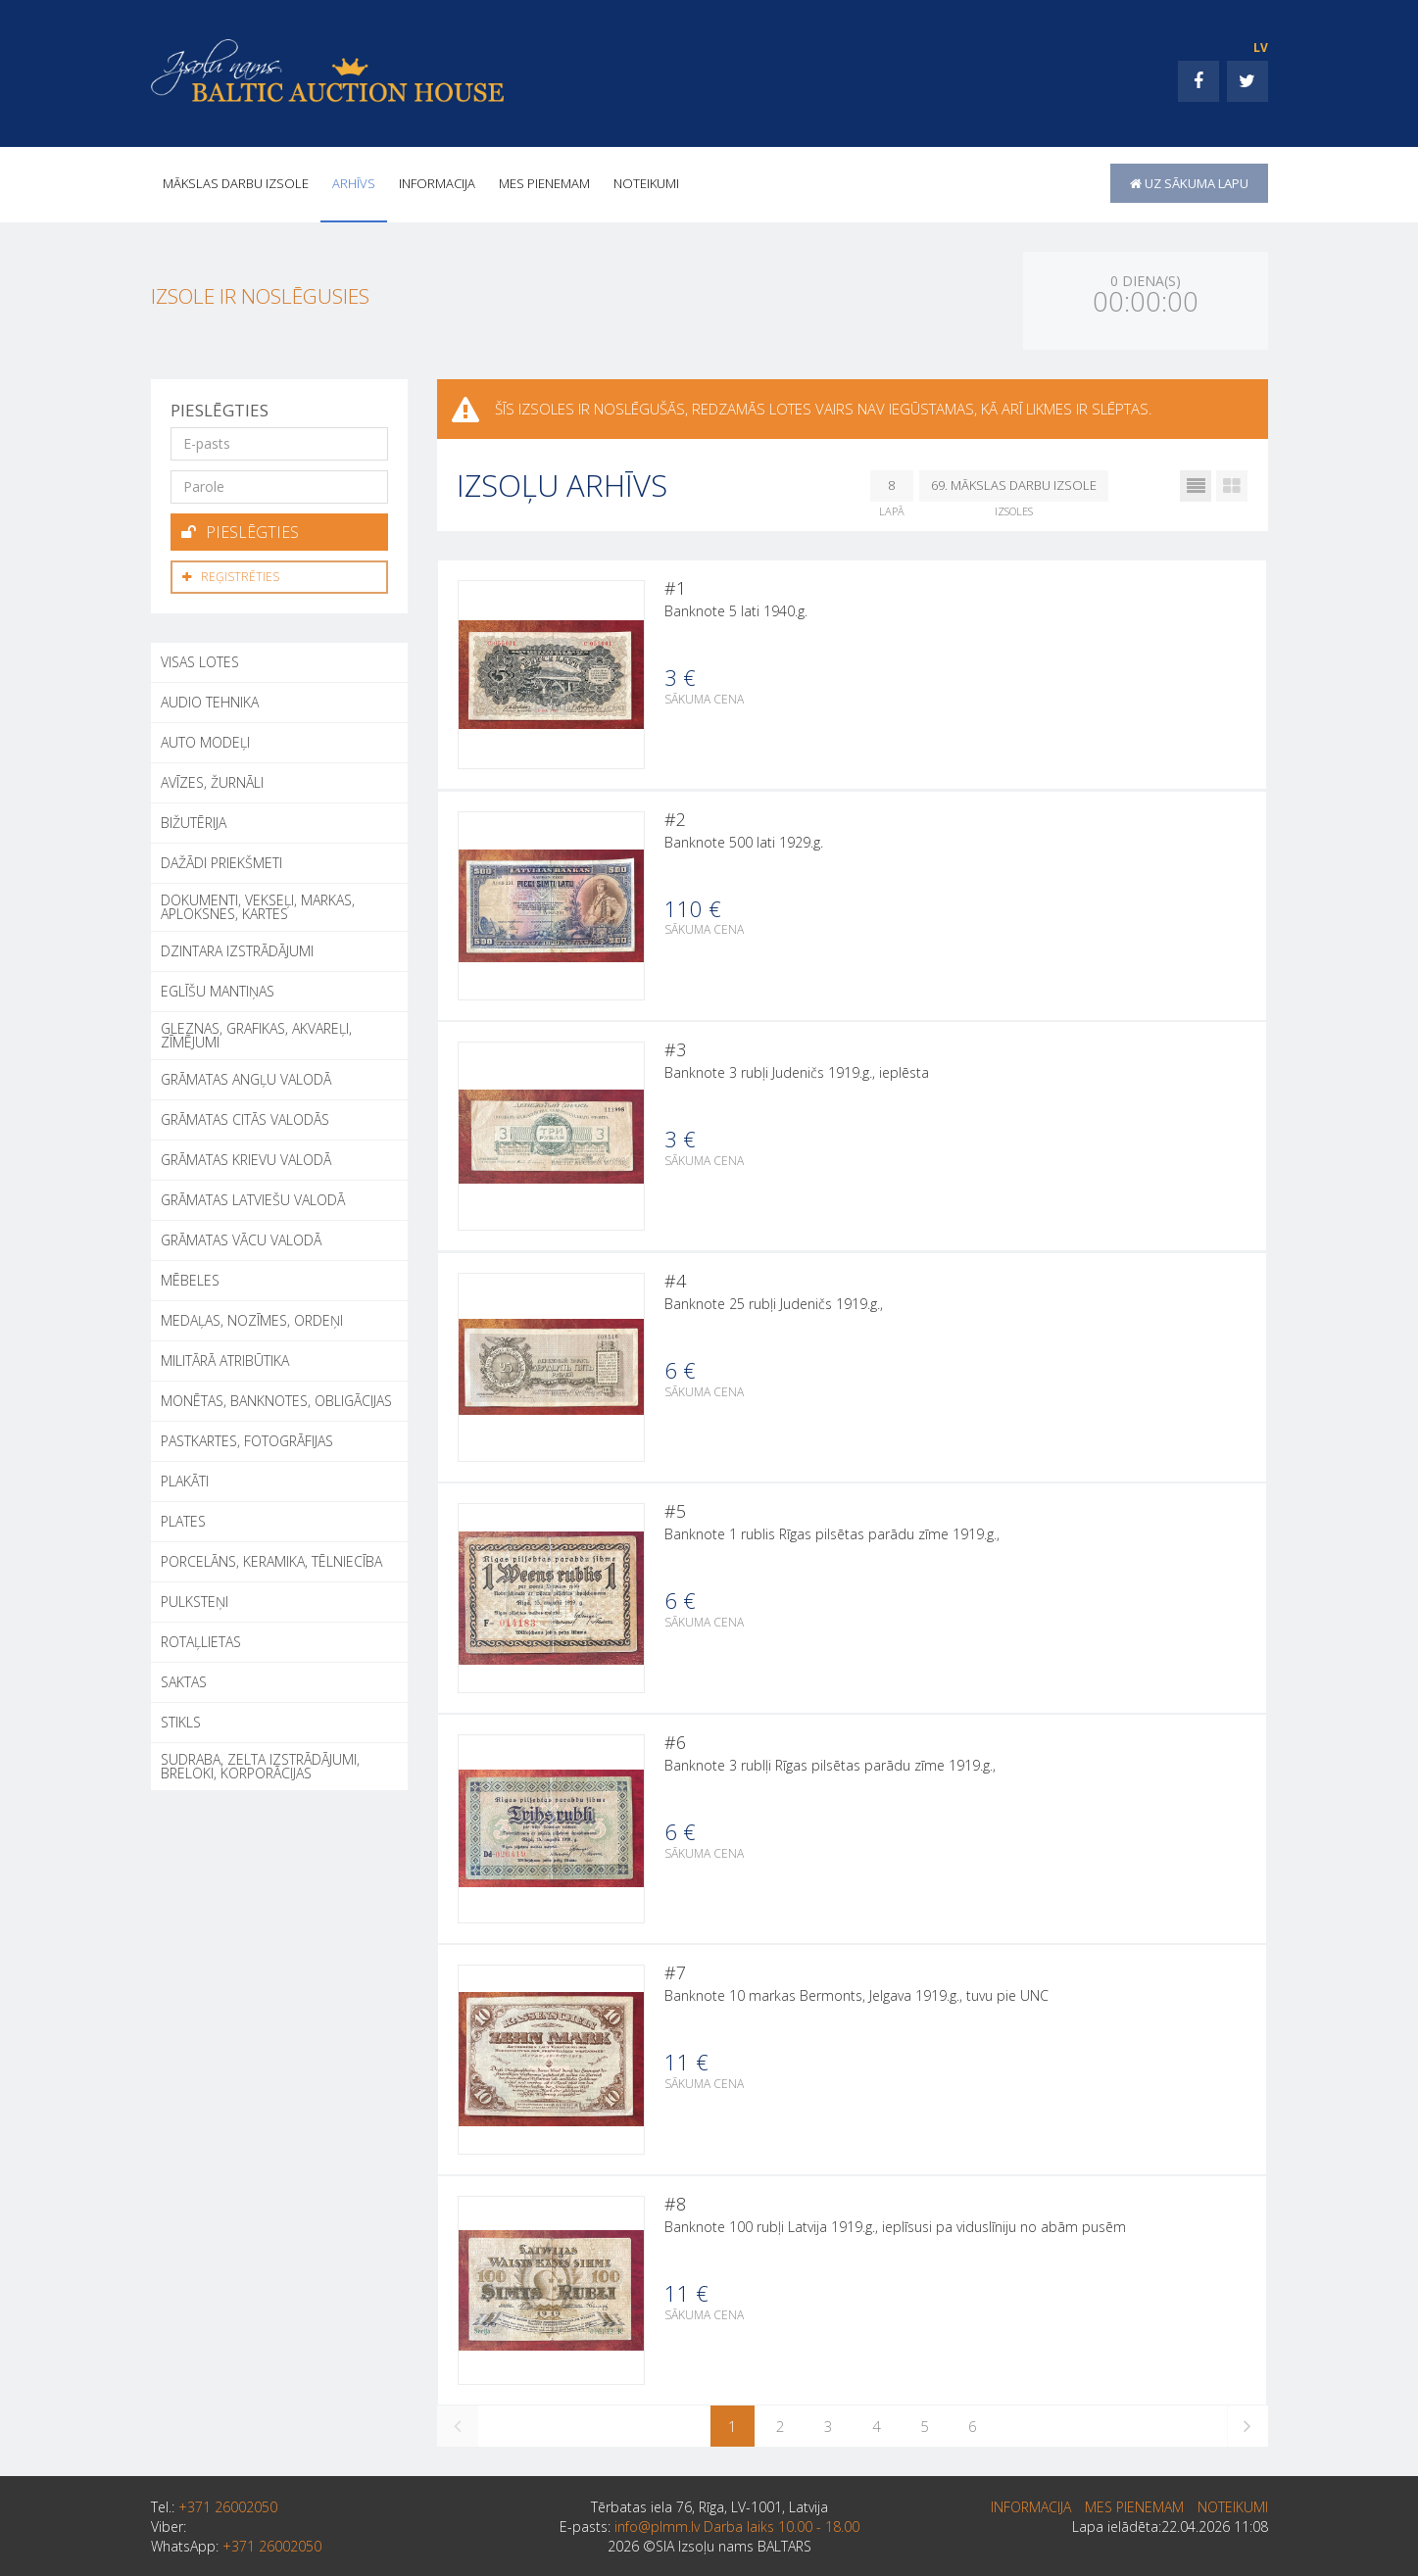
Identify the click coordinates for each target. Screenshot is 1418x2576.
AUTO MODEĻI (205, 739)
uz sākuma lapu (1189, 183)
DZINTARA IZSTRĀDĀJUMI (237, 948)
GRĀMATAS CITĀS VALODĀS (245, 1116)
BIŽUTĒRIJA (193, 819)
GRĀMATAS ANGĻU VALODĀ (246, 1076)
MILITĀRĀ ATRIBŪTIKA (225, 1357)
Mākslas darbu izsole (236, 183)
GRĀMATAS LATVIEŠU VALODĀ (253, 1197)
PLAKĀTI (185, 1478)
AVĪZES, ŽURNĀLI (212, 779)
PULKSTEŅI (194, 1598)
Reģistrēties (230, 574)
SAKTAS (184, 1679)
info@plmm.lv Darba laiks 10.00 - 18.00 (736, 2543)
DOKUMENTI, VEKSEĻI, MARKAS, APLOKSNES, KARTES (258, 904)
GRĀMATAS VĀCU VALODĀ (241, 1237)
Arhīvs (353, 183)
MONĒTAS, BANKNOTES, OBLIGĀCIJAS (276, 1397)
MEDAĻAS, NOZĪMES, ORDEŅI (252, 1317)
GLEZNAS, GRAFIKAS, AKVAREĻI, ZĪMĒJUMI (256, 1032)
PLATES (183, 1518)
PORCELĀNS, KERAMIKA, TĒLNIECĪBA (271, 1558)
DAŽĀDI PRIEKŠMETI (221, 860)
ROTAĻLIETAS (201, 1638)
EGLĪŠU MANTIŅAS (217, 988)
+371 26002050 (227, 2523)
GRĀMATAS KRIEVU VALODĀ (246, 1156)
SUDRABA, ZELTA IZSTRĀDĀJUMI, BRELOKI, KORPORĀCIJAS (260, 1763)
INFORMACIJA (437, 183)
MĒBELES (190, 1277)
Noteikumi (646, 183)
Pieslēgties (240, 531)
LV (1260, 47)
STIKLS (181, 1719)
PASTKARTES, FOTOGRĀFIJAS (247, 1438)
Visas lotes (200, 659)
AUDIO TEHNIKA (210, 699)
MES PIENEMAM (544, 183)
